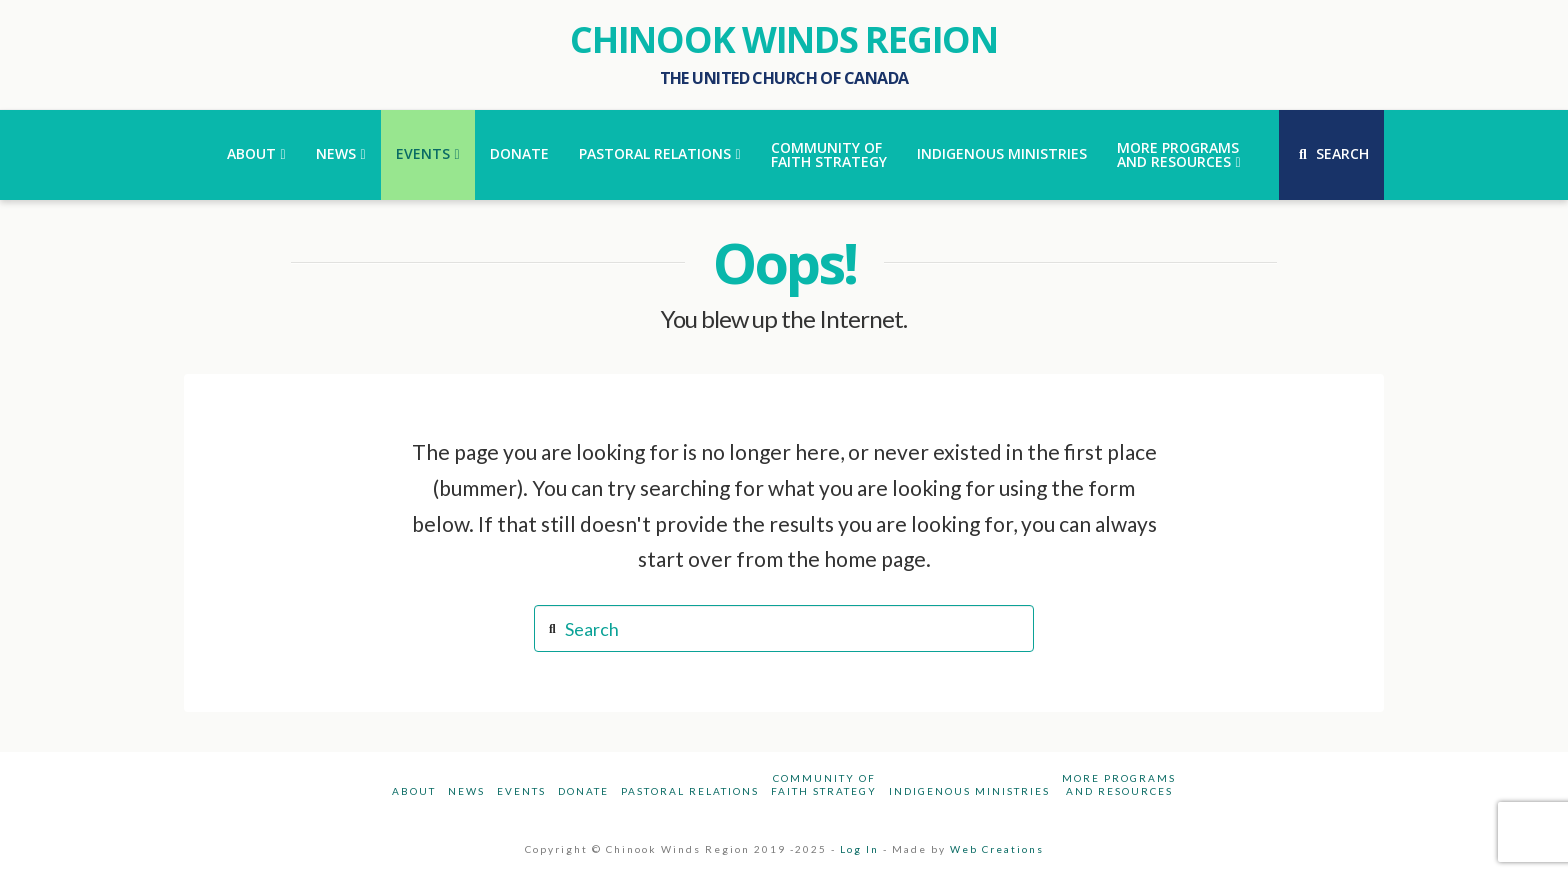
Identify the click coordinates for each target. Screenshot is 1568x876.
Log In (859, 849)
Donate (583, 791)
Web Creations (997, 849)
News (466, 791)
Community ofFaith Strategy (824, 784)
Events (521, 791)
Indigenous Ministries (969, 791)
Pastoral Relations (690, 791)
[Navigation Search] (1331, 155)
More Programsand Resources (1119, 784)
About (414, 791)
